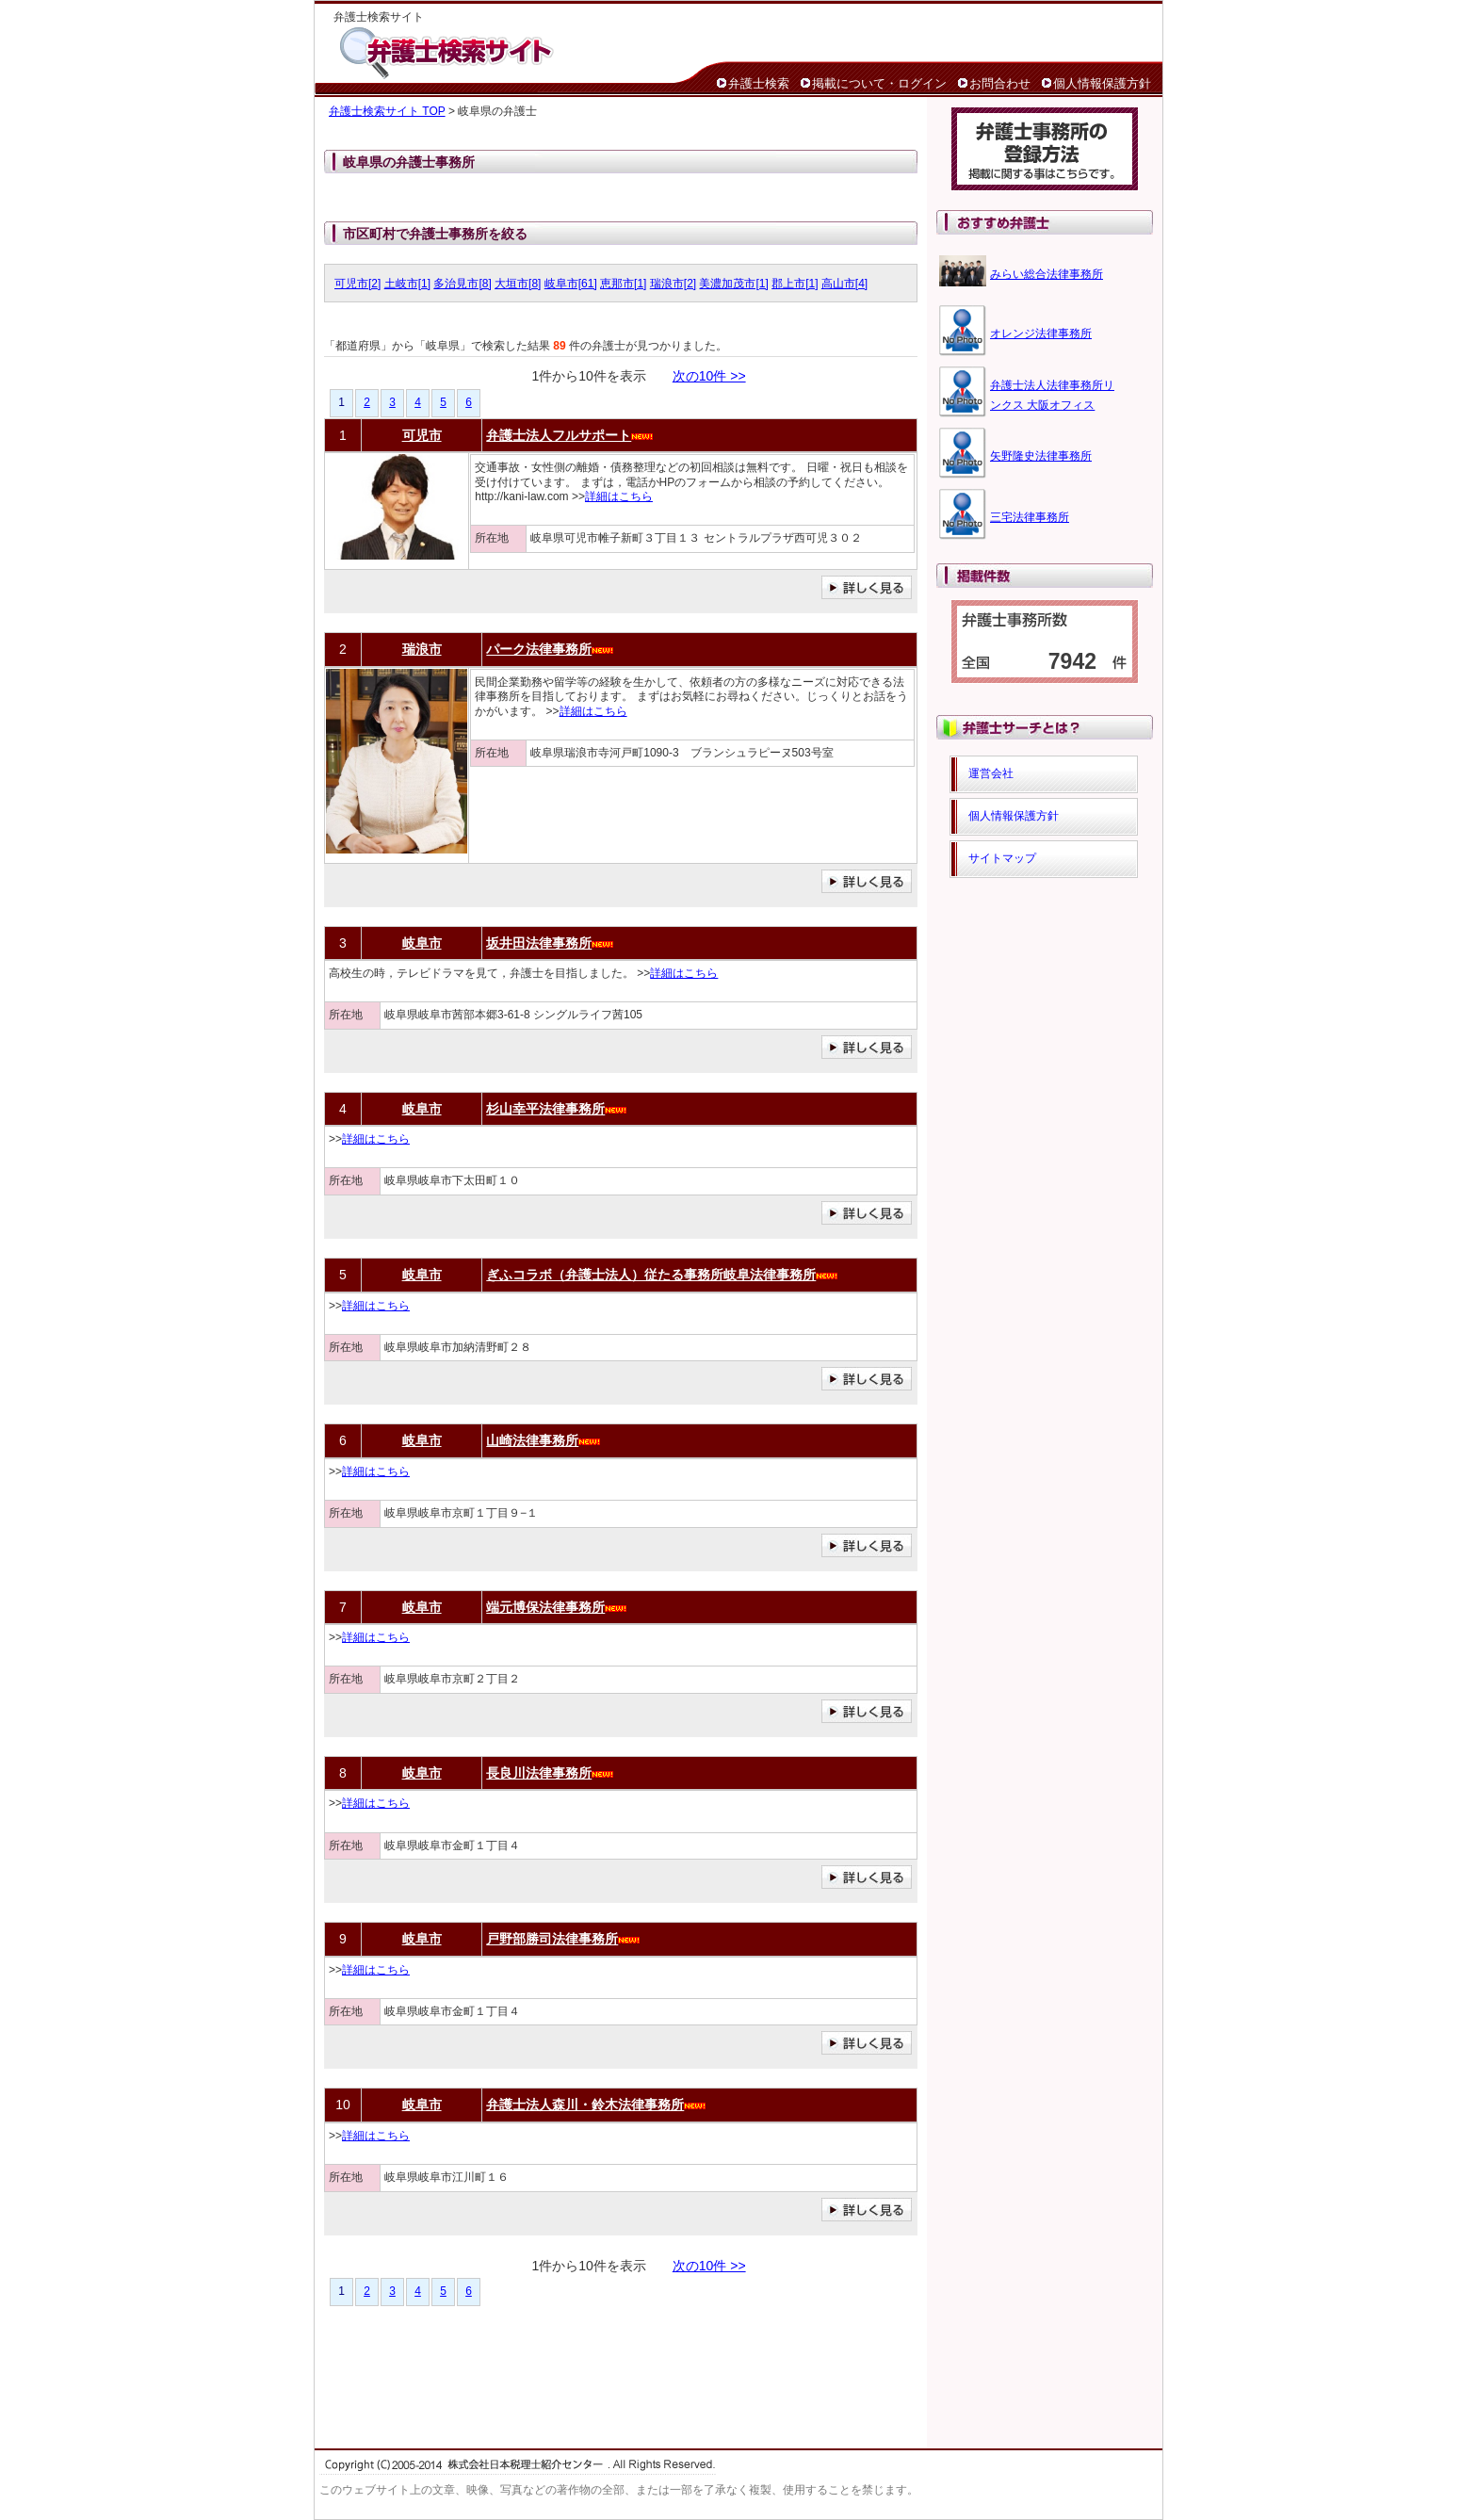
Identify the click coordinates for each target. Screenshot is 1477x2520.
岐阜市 (422, 943)
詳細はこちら (619, 496)
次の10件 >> (709, 375)
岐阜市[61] (570, 283)
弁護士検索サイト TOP (387, 111)
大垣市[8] (518, 283)
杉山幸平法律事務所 (545, 1108)
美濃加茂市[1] (733, 283)
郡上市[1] (794, 283)
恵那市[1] (623, 283)
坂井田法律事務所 (539, 943)
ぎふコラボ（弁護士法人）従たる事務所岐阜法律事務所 (651, 1274)
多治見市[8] (462, 283)
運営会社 (991, 773)
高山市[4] (844, 283)
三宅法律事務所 (1029, 517)
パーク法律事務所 (539, 649)
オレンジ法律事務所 (1041, 333)
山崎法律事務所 (532, 1440)
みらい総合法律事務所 (1046, 274)
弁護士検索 (758, 83)
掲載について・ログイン (879, 83)
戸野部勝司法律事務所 (552, 1938)
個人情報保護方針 (1102, 83)
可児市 (422, 435)
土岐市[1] (407, 283)
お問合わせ (1000, 83)
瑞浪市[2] (673, 283)
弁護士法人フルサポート (558, 435)
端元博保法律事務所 (545, 1607)
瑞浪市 (422, 649)
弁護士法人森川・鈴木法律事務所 (585, 2104)
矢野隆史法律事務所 (1041, 456)
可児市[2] (357, 283)
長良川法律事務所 (539, 1772)
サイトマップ (1002, 858)
